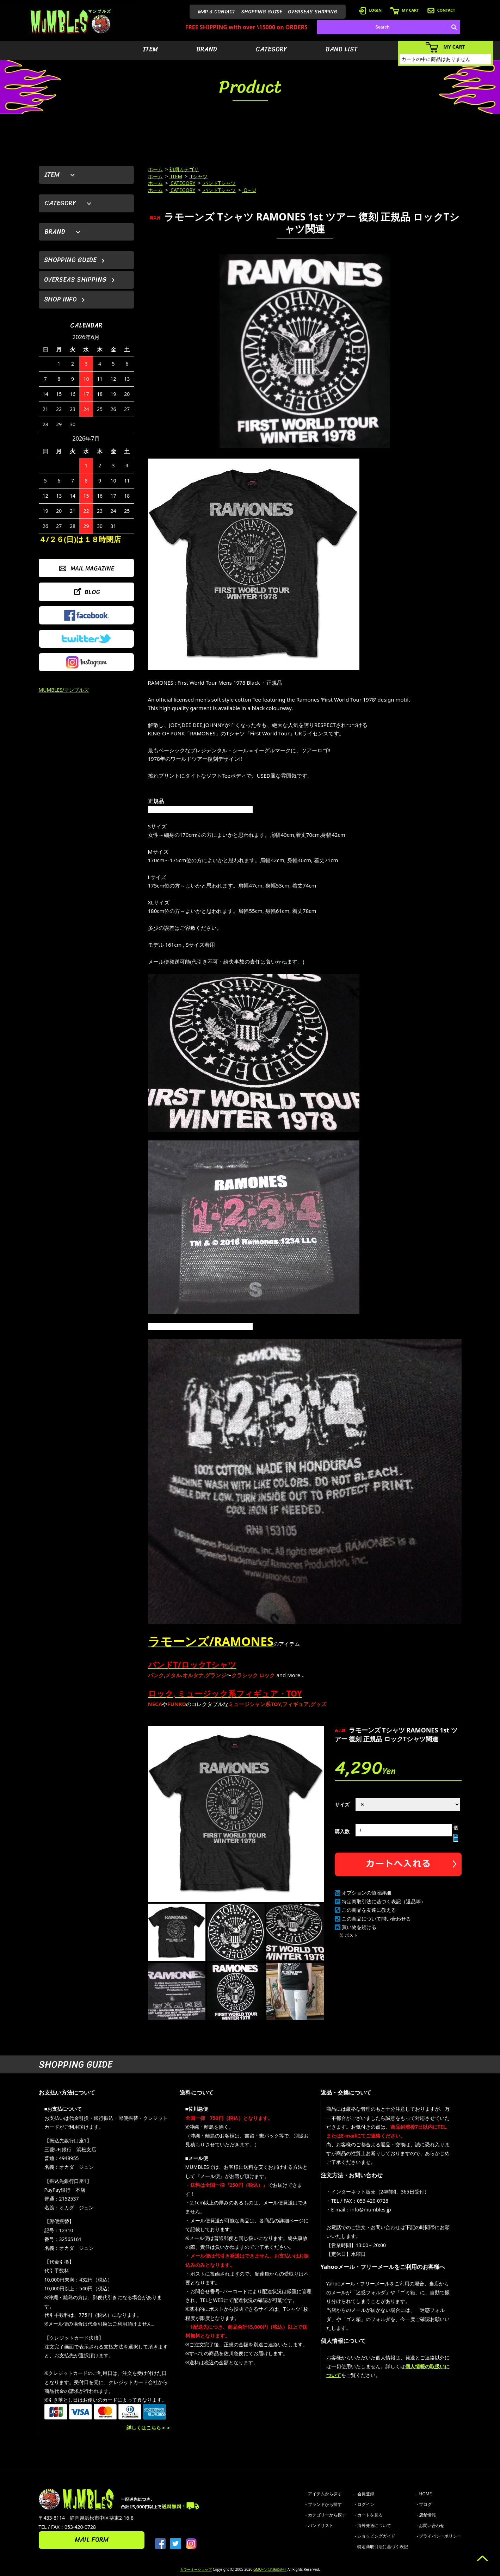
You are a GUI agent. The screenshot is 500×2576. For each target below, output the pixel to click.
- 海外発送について (373, 2525)
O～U (249, 190)
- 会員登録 (364, 2494)
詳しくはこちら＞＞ (148, 2427)
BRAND (206, 49)
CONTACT (441, 10)
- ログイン (364, 2504)
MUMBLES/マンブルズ (64, 689)
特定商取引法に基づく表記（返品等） (384, 1901)
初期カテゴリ (184, 169)
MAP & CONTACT (216, 11)
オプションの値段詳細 (366, 1892)
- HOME (424, 2494)
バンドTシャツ (218, 183)
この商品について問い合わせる (376, 1918)
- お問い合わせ (431, 2525)
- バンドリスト (319, 2525)
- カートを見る (369, 2515)
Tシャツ (198, 176)
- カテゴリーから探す (325, 2515)
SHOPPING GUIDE (261, 11)
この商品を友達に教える (369, 1909)
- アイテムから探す (323, 2494)
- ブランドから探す (323, 2504)
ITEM (150, 49)
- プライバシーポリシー (439, 2536)
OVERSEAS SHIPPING (312, 11)
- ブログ (424, 2504)
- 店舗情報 (426, 2515)
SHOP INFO (60, 299)
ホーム (155, 169)
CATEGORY (271, 49)
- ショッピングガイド (375, 2536)
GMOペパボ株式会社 (269, 2569)
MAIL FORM (92, 2539)
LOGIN (370, 10)
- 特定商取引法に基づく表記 (381, 2547)
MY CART (404, 10)
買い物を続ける (359, 1927)
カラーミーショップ (196, 2569)
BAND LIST (342, 49)
